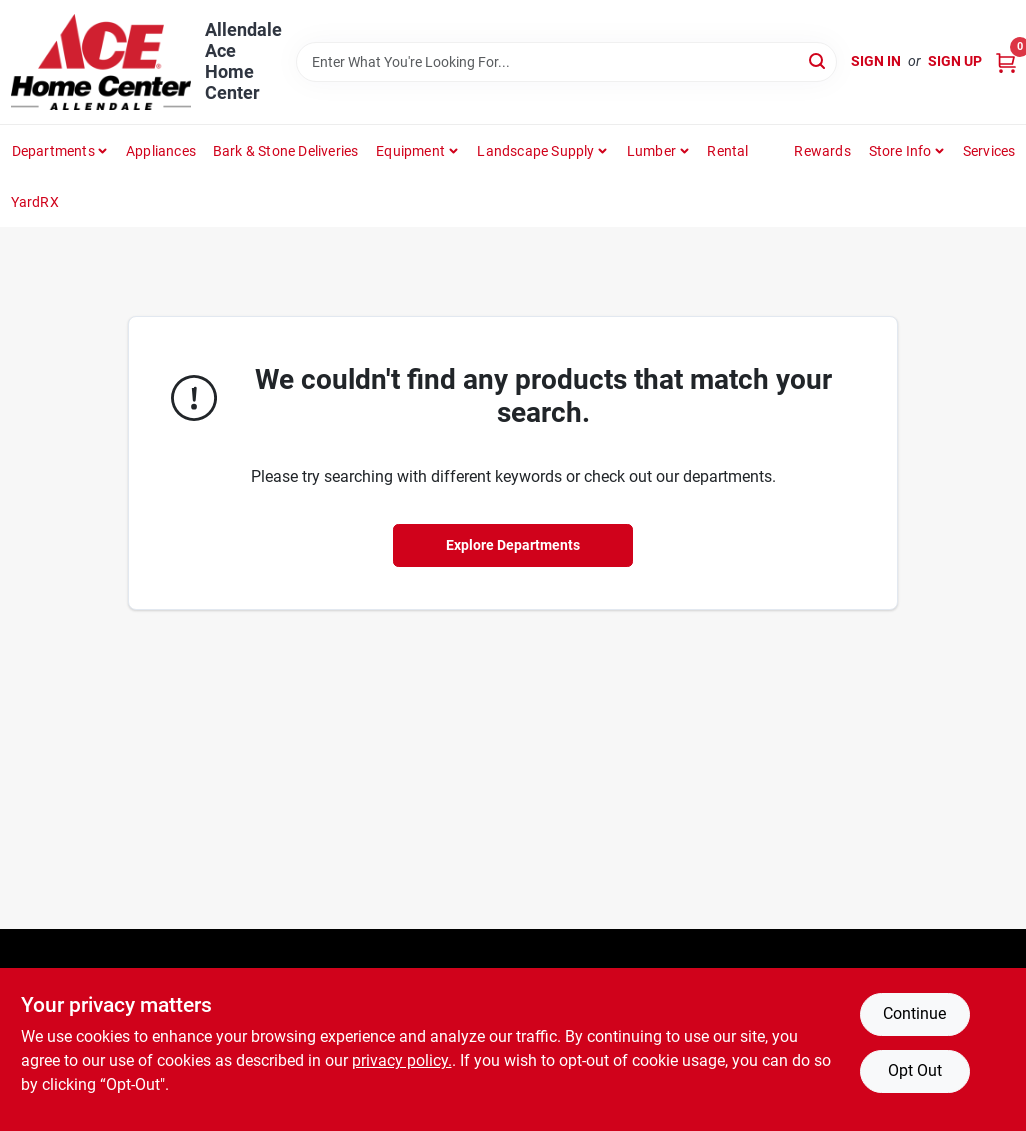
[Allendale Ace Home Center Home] (101, 62)
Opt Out (915, 1070)
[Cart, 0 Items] (1006, 61)
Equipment (410, 151)
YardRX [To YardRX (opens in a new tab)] (35, 202)
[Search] (818, 60)
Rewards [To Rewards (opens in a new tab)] (822, 151)
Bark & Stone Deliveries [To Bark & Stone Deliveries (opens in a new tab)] (286, 151)
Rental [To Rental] (727, 151)
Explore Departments (513, 545)
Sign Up (955, 61)
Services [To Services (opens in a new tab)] (989, 151)
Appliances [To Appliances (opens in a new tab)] (161, 151)
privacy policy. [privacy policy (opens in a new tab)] (402, 1060)
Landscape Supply (535, 151)
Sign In (876, 61)
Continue (914, 1013)
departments (53, 151)
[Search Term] (566, 62)
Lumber (651, 151)
